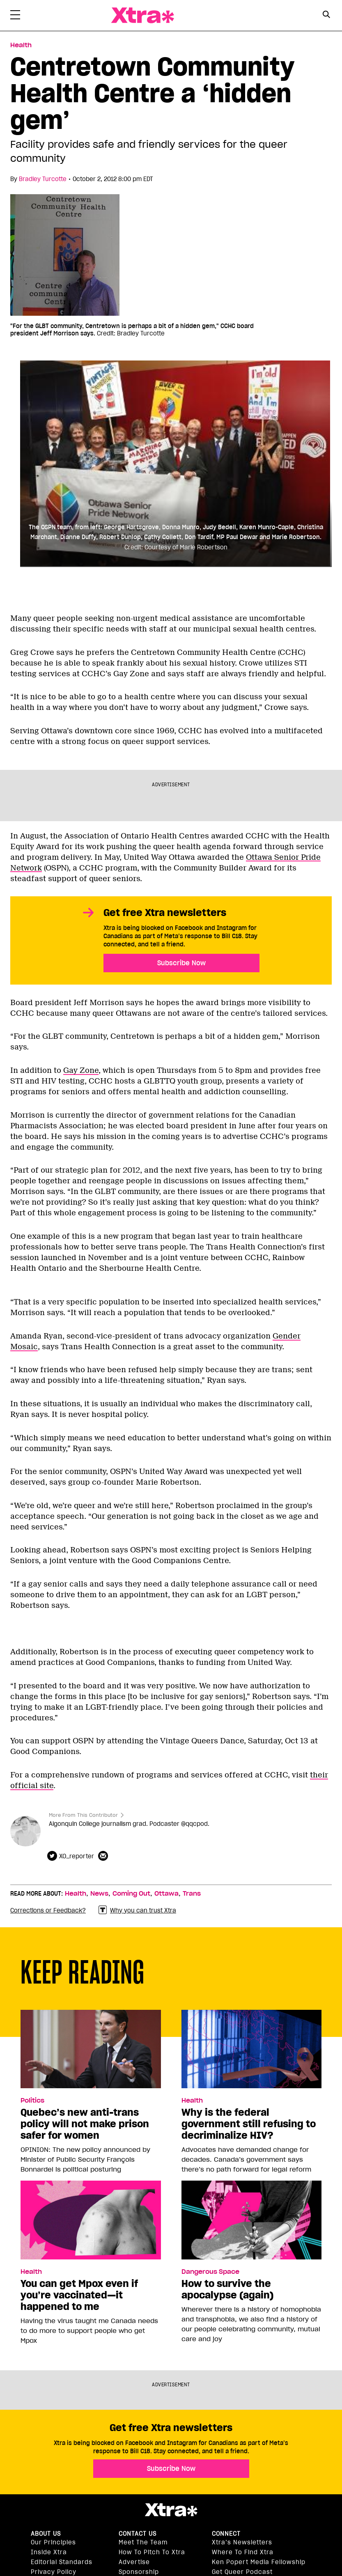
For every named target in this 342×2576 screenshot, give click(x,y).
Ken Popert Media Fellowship (258, 2562)
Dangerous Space (210, 2271)
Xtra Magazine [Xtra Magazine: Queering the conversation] (142, 15)
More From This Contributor (83, 1815)
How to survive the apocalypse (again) (227, 2289)
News (99, 1893)
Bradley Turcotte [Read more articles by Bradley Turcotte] (43, 179)
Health (75, 1893)
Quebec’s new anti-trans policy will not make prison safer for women (85, 2124)
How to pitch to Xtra (152, 2552)
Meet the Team (143, 2542)
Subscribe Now (181, 963)
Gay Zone (81, 1070)
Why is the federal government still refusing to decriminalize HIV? (248, 2124)
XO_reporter (76, 1856)
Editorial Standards (61, 2562)
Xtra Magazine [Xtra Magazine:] (171, 2510)
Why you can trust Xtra (137, 1910)
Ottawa (166, 1893)
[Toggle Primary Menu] (15, 16)
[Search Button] (326, 14)
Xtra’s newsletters (242, 2542)
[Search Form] (326, 15)
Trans (192, 1893)
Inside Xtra (49, 2552)
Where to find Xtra (242, 2552)
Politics (32, 2100)
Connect (226, 2533)
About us (46, 2533)
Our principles (53, 2542)
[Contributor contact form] (104, 1856)
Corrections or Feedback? (48, 1910)
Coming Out (131, 1893)
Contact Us (137, 2533)
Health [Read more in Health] (21, 45)
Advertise (134, 2562)
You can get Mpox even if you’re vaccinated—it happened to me (79, 2295)
